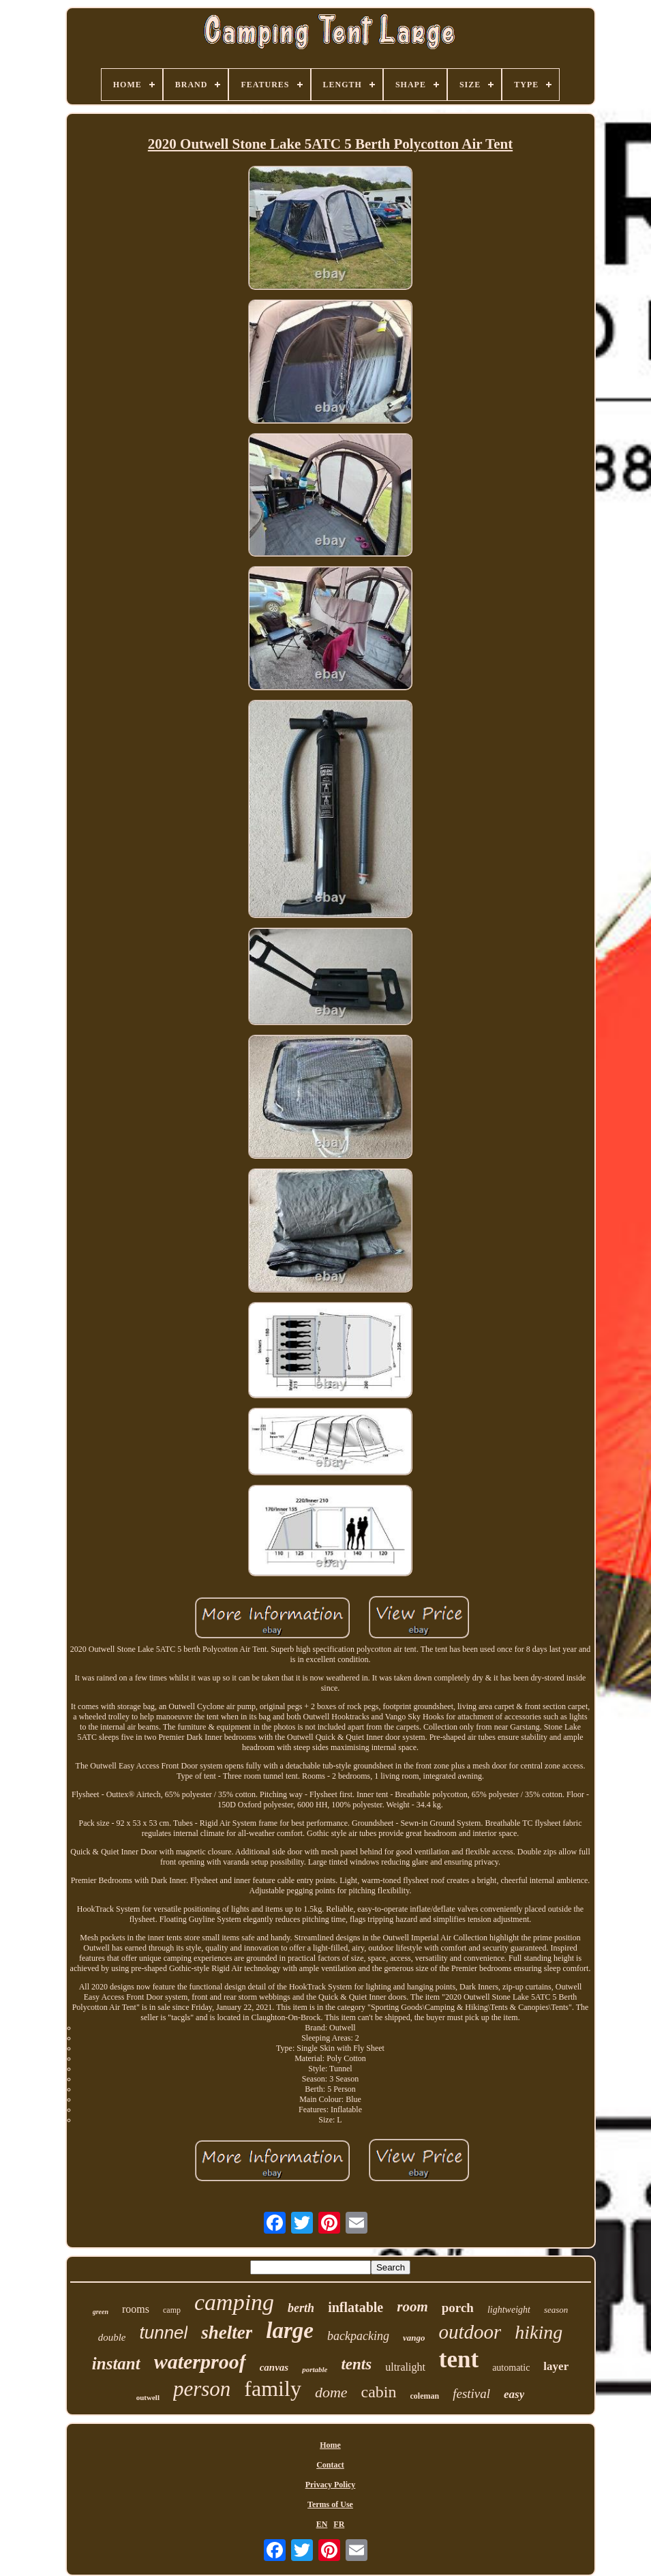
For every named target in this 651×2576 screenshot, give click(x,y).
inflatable (355, 2307)
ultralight (405, 2367)
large (290, 2330)
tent (459, 2359)
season (556, 2310)
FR (338, 2524)
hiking (538, 2332)
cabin (379, 2392)
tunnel (163, 2332)
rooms (135, 2309)
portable (314, 2369)
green (100, 2311)
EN (322, 2524)
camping (234, 2302)
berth (301, 2308)
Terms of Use (330, 2504)
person (201, 2389)
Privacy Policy (330, 2484)
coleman (425, 2396)
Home (330, 2445)
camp (172, 2310)
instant (116, 2363)
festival (471, 2393)
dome (331, 2392)
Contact (330, 2465)
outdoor (469, 2332)
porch (458, 2307)
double (112, 2337)
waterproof (200, 2361)
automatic (511, 2368)
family (272, 2388)
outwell (148, 2397)
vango (414, 2338)
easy (514, 2394)
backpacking (358, 2336)
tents (356, 2364)
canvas (274, 2367)
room (412, 2306)
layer (556, 2366)
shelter (226, 2332)
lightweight (508, 2310)
